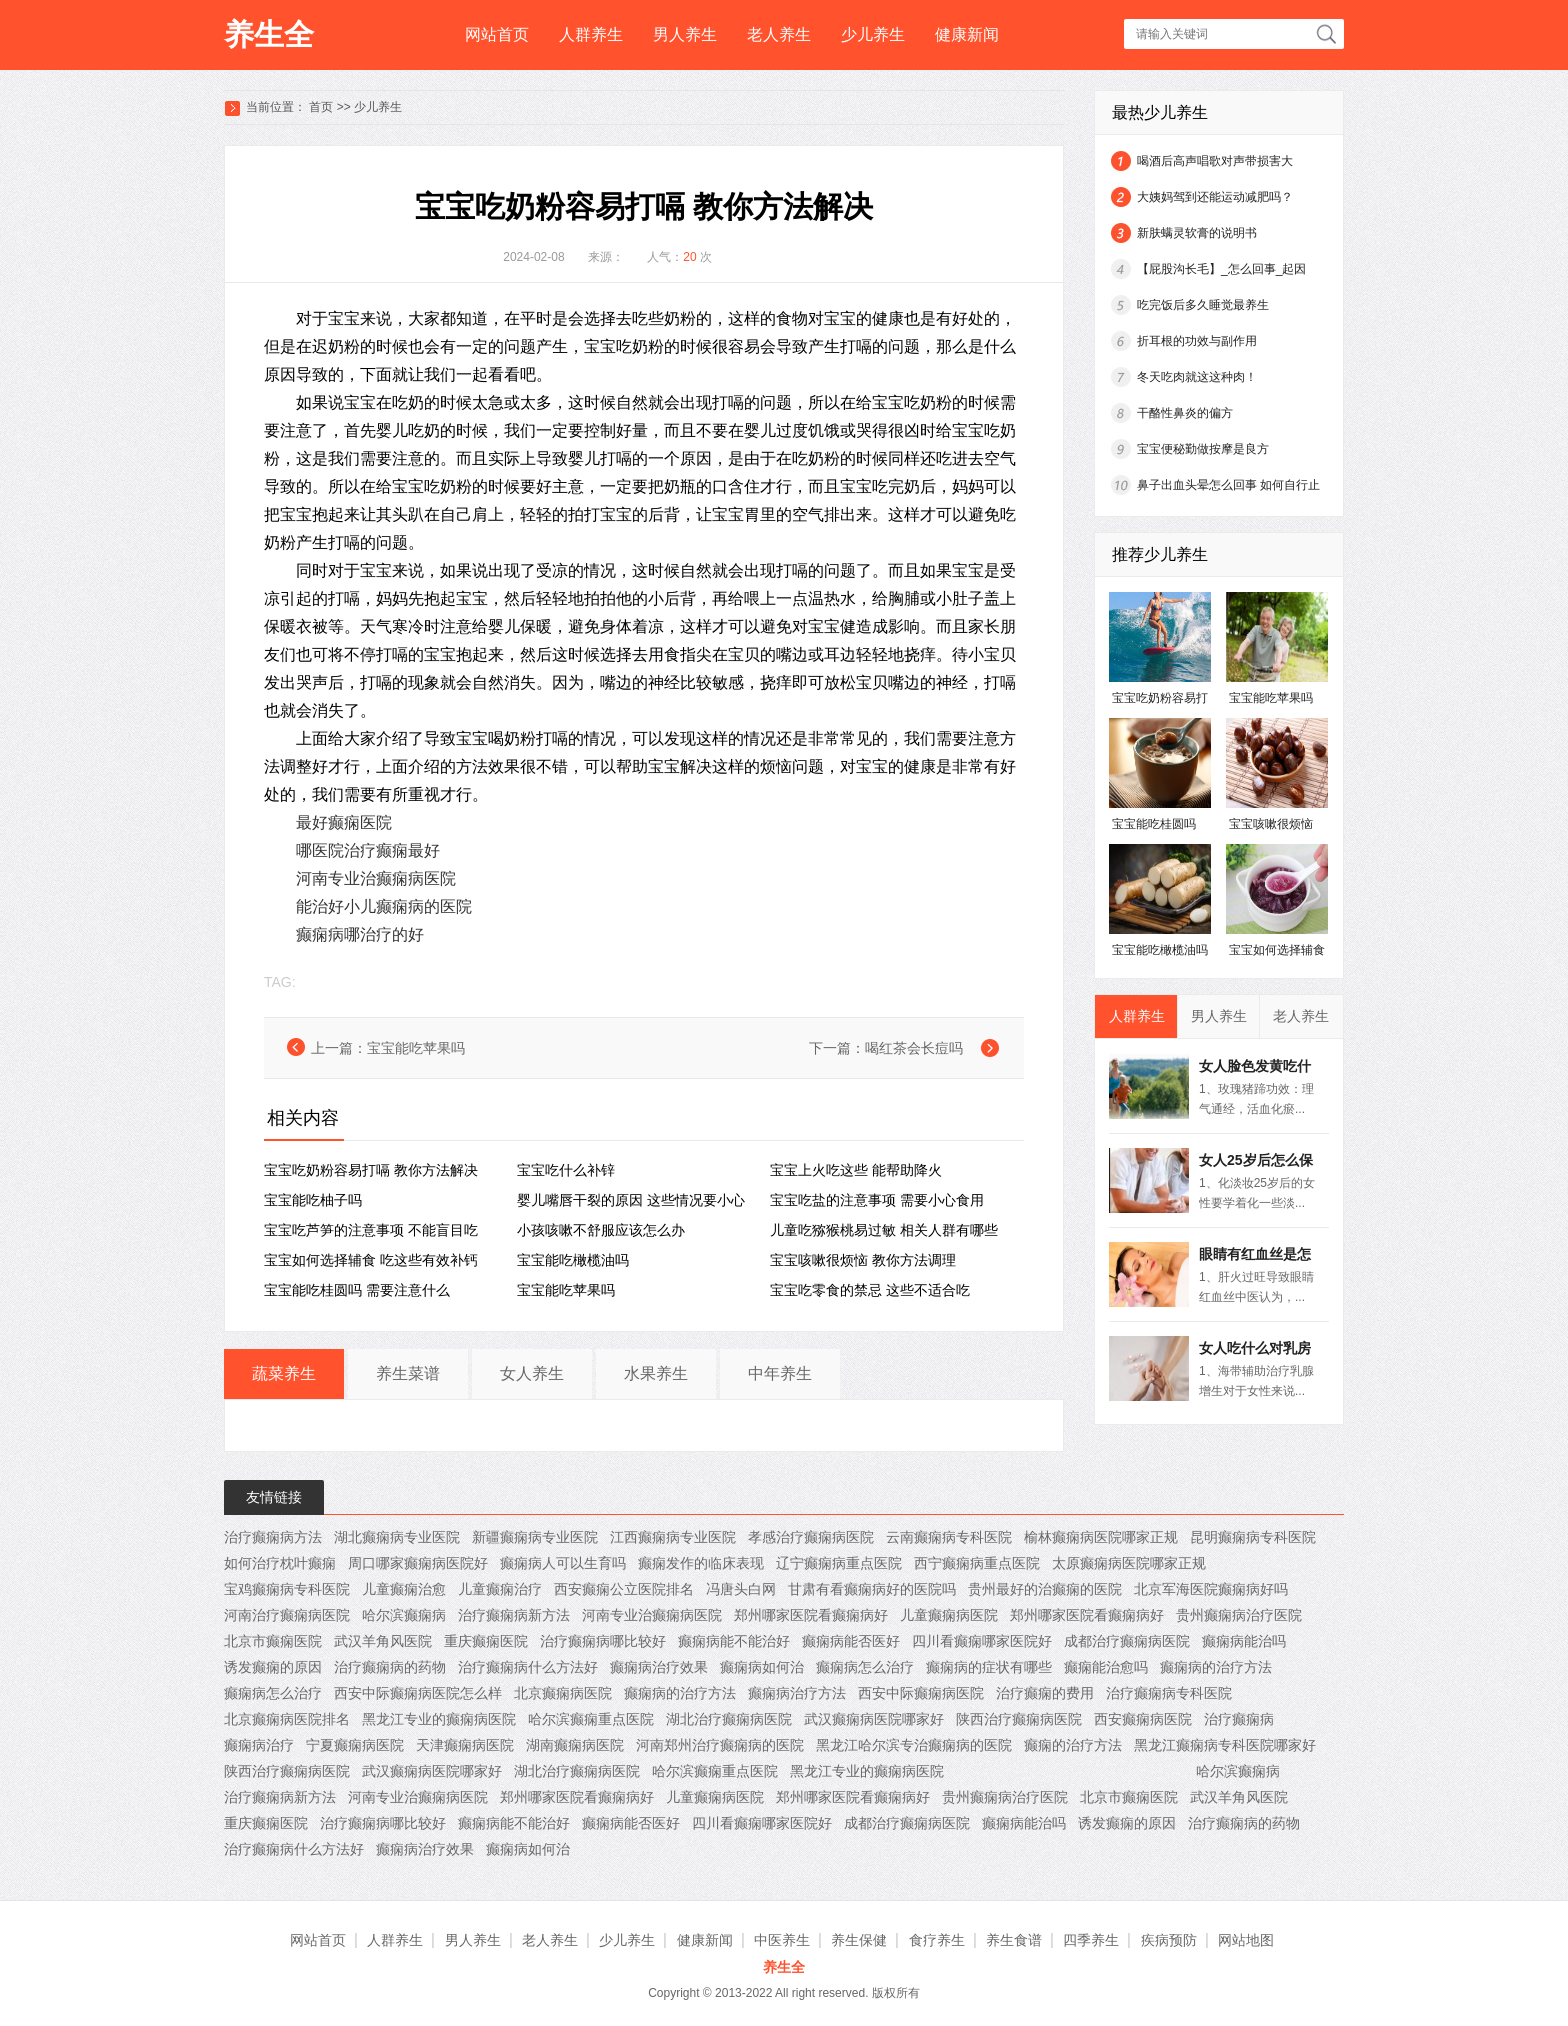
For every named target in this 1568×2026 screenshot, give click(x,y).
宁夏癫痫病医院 (355, 1745)
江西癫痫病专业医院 (673, 1537)
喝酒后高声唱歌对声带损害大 (1215, 161)
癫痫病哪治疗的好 (360, 934)
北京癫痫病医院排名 (287, 1719)
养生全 (269, 34)
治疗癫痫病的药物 (390, 1667)
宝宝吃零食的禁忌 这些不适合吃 (870, 1290)
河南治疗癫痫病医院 (287, 1615)
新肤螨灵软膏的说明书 (1197, 233)
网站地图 (1246, 1940)
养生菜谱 (408, 1373)
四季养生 (1091, 1940)
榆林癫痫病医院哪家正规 (1101, 1537)
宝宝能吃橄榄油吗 (573, 1260)
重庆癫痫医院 (486, 1641)
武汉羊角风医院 (383, 1641)
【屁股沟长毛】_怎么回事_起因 (1221, 269)
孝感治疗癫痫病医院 (811, 1537)
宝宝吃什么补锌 (566, 1170)
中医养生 (782, 1940)
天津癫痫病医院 (465, 1745)
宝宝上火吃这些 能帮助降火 (856, 1170)
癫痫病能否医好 (851, 1641)
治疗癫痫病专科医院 (1169, 1693)
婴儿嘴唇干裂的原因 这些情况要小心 (631, 1200)
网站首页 (497, 34)
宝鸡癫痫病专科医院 (287, 1589)
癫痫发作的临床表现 (701, 1563)
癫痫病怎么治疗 (865, 1667)
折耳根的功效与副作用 (1197, 341)
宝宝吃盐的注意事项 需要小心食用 (877, 1200)
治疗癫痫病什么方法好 (528, 1667)
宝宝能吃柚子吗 (313, 1200)
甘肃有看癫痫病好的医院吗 (872, 1589)
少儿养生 (873, 34)
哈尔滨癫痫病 (404, 1615)
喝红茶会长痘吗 (914, 1048)
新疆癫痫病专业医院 (535, 1537)
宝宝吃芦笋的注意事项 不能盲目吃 (371, 1230)
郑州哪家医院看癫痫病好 (811, 1615)
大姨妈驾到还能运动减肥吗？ (1215, 197)
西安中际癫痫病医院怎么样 (418, 1693)
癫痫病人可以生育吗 (563, 1563)
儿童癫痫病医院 (949, 1615)
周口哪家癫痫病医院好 (418, 1563)
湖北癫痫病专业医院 (397, 1537)
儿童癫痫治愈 (404, 1589)
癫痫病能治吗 (1244, 1641)
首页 (321, 107)
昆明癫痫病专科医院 (1253, 1537)
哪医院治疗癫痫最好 (368, 850)
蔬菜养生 (284, 1373)
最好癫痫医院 (344, 822)
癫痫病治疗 (259, 1745)
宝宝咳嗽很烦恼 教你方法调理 (863, 1260)
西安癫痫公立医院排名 (624, 1589)
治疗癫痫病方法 (273, 1537)
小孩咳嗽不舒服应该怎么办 (601, 1230)
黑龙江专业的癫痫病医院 (439, 1719)
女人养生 (532, 1373)
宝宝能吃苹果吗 (416, 1048)
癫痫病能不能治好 (734, 1641)
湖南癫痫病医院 (575, 1745)
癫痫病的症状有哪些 (989, 1667)
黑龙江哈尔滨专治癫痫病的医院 (914, 1745)
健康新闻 (967, 34)
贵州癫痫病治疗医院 (1239, 1615)
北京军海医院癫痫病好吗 (1211, 1589)
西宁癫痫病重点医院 (977, 1563)
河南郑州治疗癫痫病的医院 (720, 1745)
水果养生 (656, 1373)
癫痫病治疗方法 (797, 1693)
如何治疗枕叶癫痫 (280, 1563)
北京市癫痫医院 (273, 1641)
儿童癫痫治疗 (500, 1589)
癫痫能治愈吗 (1106, 1667)
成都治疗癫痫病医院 (1127, 1641)
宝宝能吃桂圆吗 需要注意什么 (357, 1290)
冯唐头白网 (741, 1589)
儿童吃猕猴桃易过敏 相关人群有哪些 (884, 1230)
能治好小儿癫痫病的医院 (384, 906)
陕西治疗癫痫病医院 (1019, 1719)
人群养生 (591, 34)
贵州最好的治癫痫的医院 (1045, 1589)
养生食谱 (1014, 1940)
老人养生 (779, 34)
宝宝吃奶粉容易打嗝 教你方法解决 (371, 1170)
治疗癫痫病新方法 (514, 1615)
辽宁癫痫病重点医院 (839, 1563)
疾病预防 (1169, 1940)
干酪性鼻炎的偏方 (1185, 413)
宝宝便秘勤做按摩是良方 (1203, 449)
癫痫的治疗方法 (1073, 1745)
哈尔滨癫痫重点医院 (591, 1719)
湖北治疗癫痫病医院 (729, 1719)
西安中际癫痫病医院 (921, 1693)
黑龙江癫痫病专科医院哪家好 (1225, 1745)
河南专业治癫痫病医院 (376, 878)
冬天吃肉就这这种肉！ (1197, 377)
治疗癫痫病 (1239, 1719)
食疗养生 (937, 1940)
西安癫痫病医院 (1143, 1719)
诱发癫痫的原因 (273, 1667)
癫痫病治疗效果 (659, 1667)
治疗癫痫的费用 (1045, 1693)
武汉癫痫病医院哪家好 (874, 1719)
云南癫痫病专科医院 (949, 1537)
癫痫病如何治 (762, 1667)
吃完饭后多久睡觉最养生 (1203, 305)
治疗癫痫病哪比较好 (603, 1641)
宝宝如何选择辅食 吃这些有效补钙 (371, 1260)
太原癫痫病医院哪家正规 (1129, 1563)
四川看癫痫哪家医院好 (982, 1641)
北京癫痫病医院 (563, 1693)
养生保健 (859, 1940)
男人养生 (685, 34)
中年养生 (780, 1373)
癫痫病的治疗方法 (1216, 1667)
